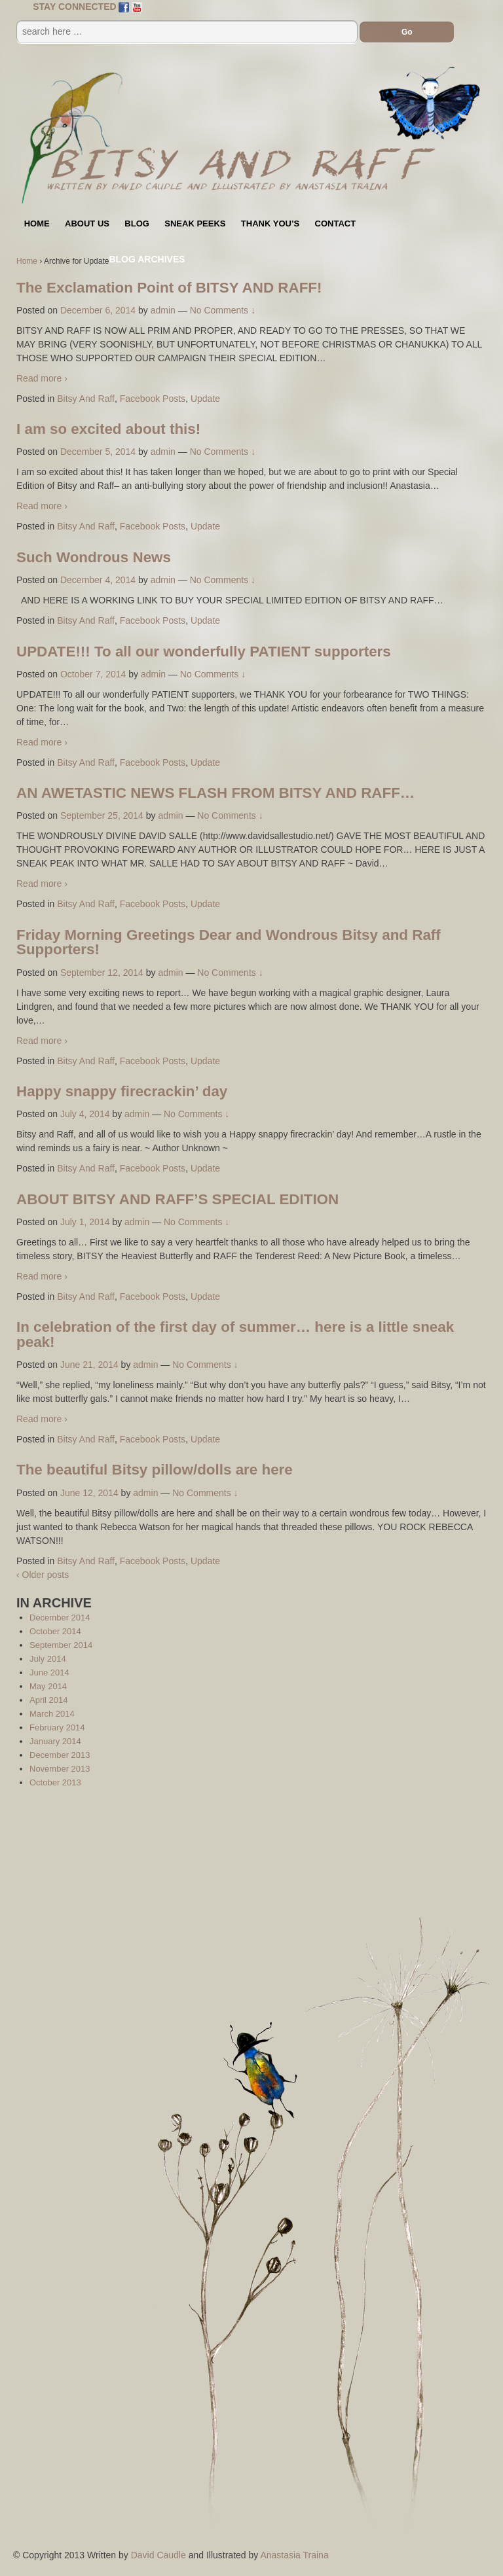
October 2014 (55, 1631)
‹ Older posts (42, 1574)
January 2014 (55, 1741)
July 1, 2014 (85, 1222)
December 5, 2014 (98, 451)
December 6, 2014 (98, 310)
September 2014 (60, 1645)
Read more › (41, 378)
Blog (136, 223)
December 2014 (59, 1617)
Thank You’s (270, 223)
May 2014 (48, 1686)
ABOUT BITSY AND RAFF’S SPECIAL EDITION (177, 1199)
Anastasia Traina (294, 2555)
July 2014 (47, 1659)
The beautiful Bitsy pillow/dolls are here (154, 1469)
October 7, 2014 (93, 674)
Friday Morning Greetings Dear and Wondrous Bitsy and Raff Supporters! (228, 942)
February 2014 (57, 1727)
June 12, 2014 (89, 1493)
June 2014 (49, 1672)
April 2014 (48, 1700)
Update (205, 398)
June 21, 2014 (89, 1364)
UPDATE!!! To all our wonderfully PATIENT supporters (203, 651)
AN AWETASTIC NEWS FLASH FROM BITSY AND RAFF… (215, 793)
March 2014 (52, 1714)
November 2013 (59, 1769)
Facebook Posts (152, 398)
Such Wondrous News (93, 557)
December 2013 (59, 1755)
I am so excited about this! (108, 429)
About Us (87, 223)
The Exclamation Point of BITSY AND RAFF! (169, 287)
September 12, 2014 (101, 972)
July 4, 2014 (85, 1114)
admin (163, 310)
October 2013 (55, 1782)
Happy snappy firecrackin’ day (121, 1091)
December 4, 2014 (98, 580)
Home (37, 223)
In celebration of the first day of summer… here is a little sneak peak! (235, 1334)
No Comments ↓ (222, 310)
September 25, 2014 (101, 815)
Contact (335, 223)
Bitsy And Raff (86, 398)
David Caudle (158, 2555)
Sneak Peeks (194, 223)
